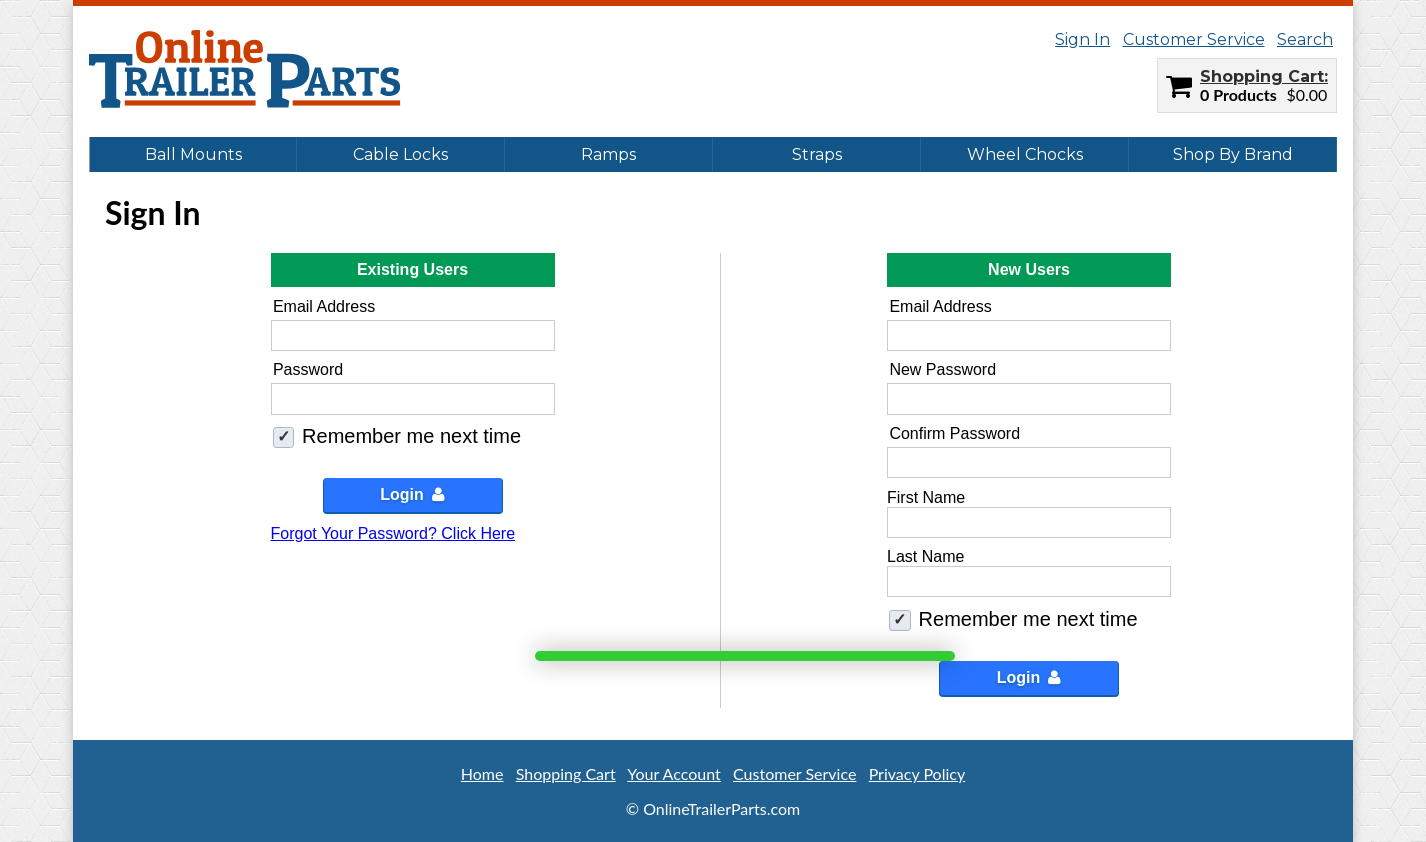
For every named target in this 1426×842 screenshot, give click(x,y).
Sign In (1082, 39)
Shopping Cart (1262, 76)
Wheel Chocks (1025, 154)
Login (412, 494)
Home (482, 773)
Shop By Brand (1233, 154)
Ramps (608, 154)
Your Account (673, 773)
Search (1305, 39)
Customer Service (1194, 39)
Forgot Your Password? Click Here (393, 533)
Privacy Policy (917, 773)
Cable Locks (400, 154)
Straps (817, 154)
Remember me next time (411, 436)
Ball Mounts (193, 154)
